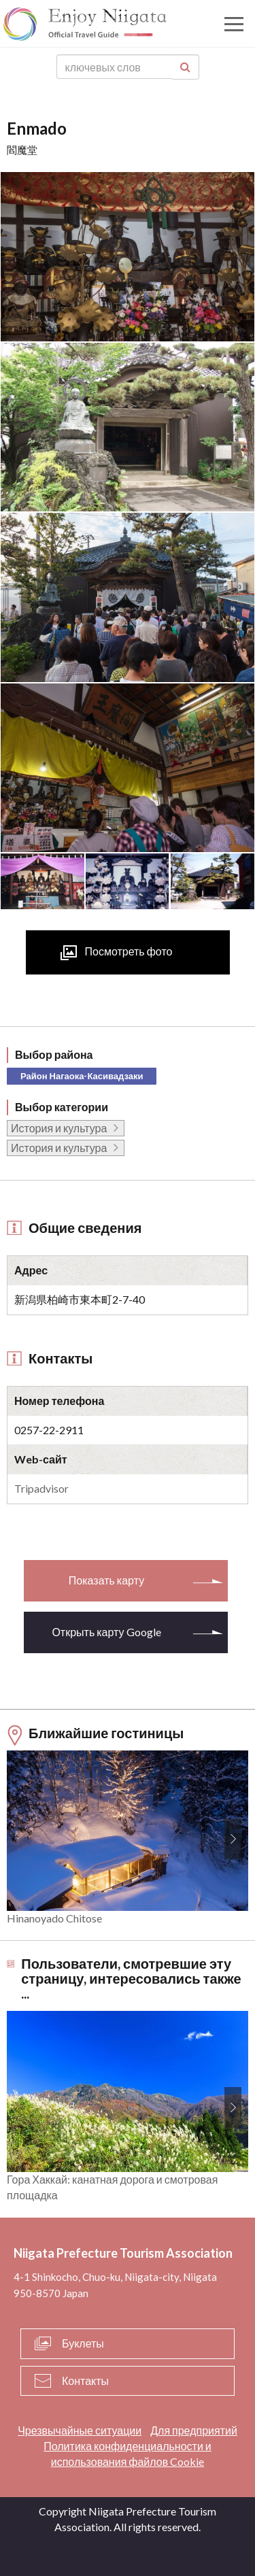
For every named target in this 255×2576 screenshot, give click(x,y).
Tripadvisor (41, 1488)
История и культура (59, 1127)
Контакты (85, 2380)
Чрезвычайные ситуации (79, 2430)
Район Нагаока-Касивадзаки (81, 1075)
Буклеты (83, 2343)
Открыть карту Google (106, 1631)
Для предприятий (193, 2430)
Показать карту (106, 1580)
